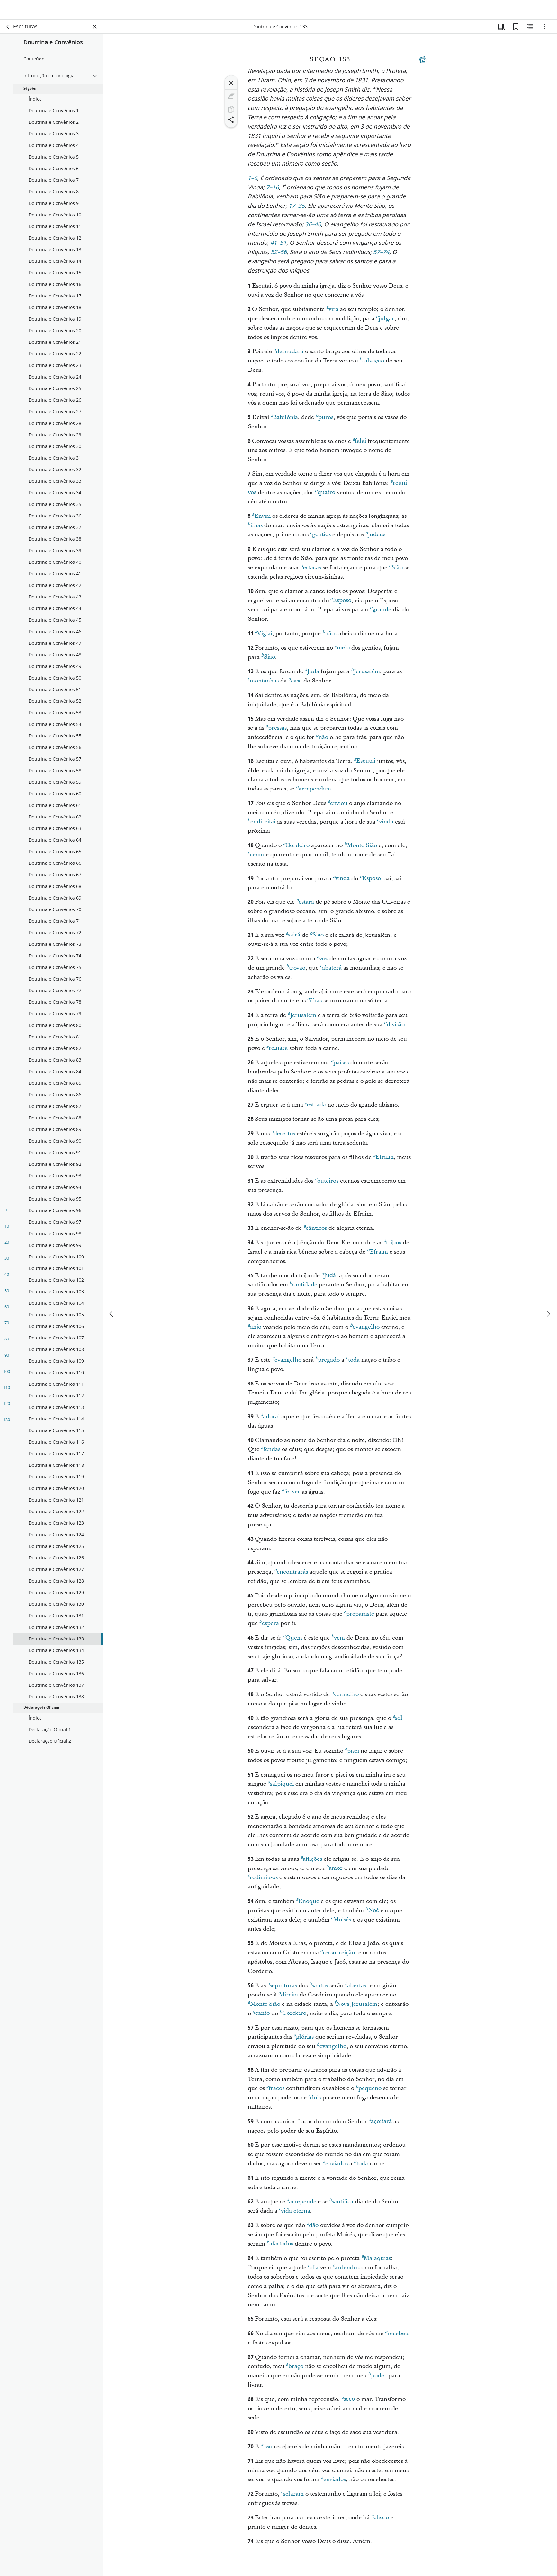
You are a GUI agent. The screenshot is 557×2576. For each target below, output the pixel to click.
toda (352, 1363)
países (340, 1066)
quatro (325, 495)
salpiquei (281, 1787)
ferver (291, 1495)
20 (6, 1246)
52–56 (279, 257)
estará (305, 905)
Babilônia (284, 420)
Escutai (364, 764)
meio (342, 651)
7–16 (272, 192)
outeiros (326, 1184)
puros (324, 420)
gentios (320, 538)
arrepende (301, 2205)
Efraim (383, 1160)
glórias (304, 2040)
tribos (392, 1246)
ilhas (255, 529)
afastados (280, 2247)
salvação (372, 364)
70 (6, 1327)
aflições (311, 1862)
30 (6, 1262)
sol (397, 1721)
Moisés (341, 1923)
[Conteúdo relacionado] (530, 31)
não (328, 637)
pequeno (369, 2091)
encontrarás (291, 1575)
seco (348, 2402)
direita (288, 1998)
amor (334, 1871)
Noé (372, 1913)
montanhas (263, 684)
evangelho (365, 1330)
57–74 (381, 257)
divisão (394, 1028)
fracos (275, 2091)
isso (266, 2450)
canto (261, 2016)
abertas (355, 1989)
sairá (293, 938)
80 (6, 1343)
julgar (385, 322)
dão (313, 2228)
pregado (327, 1363)
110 (6, 1391)
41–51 (278, 247)
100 (6, 1375)
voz (322, 962)
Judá (312, 675)
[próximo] (548, 1294)
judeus (375, 538)
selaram (292, 2497)
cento (256, 858)
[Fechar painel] (95, 31)
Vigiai (263, 637)
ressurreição (337, 1956)
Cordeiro (296, 849)
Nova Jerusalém (356, 2007)
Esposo (340, 603)
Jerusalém (365, 675)
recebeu (397, 2337)
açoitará (380, 2124)
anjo (254, 1330)
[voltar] (8, 31)
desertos (283, 1137)
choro (380, 2521)
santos (318, 1989)
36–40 (313, 229)
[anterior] (111, 1294)
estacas (311, 571)
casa (295, 684)
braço (294, 2369)
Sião (396, 571)
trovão (295, 971)
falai (359, 444)
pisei (352, 1754)
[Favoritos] (515, 31)
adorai (270, 1420)
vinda (385, 825)
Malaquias (376, 2261)
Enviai (261, 519)
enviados (335, 2167)
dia (313, 2271)
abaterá (331, 971)
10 (6, 1230)
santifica (341, 2205)
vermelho (345, 1698)
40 (6, 1278)
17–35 (297, 210)
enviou (337, 806)
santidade (303, 1288)
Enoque (307, 1904)
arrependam (313, 792)
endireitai (261, 825)
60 (6, 1311)
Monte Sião (360, 849)
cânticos (315, 1231)
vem (338, 1641)
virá (332, 312)
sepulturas (282, 1989)
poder (377, 2379)
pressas (276, 731)
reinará (277, 1051)
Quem (292, 1641)
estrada (315, 1108)
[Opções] (544, 31)
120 (6, 1408)
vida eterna (294, 2214)
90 (6, 1359)
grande (380, 613)
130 (6, 1424)
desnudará (288, 355)
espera (269, 1626)
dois (314, 2101)
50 (6, 1295)
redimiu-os (263, 1881)
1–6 (252, 183)
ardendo (345, 2271)
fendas (270, 1452)
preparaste (359, 1617)
